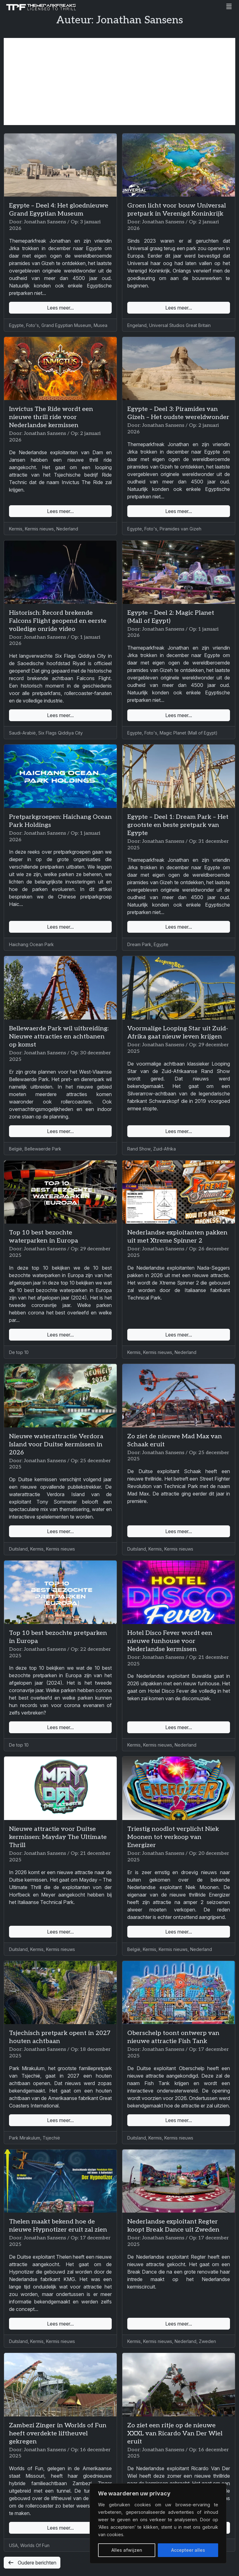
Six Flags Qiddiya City (60, 732)
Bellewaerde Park (43, 1148)
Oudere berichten (32, 2563)
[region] (158, 2523)
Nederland (67, 528)
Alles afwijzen (126, 2550)
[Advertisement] (119, 81)
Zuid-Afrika (164, 1148)
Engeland (137, 325)
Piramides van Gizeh (180, 528)
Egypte (16, 325)
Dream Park (139, 944)
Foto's (32, 325)
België (15, 1148)
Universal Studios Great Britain (180, 325)
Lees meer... (60, 308)
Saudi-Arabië (22, 732)
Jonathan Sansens (45, 222)
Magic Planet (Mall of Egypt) (189, 732)
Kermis (15, 528)
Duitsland (18, 1549)
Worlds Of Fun (34, 2545)
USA (13, 2545)
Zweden (207, 2341)
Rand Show (139, 1148)
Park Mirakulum (24, 2137)
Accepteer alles (188, 2550)
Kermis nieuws (39, 528)
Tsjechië (51, 2137)
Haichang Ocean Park (31, 944)
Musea (100, 325)
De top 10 (19, 1352)
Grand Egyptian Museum (66, 325)
